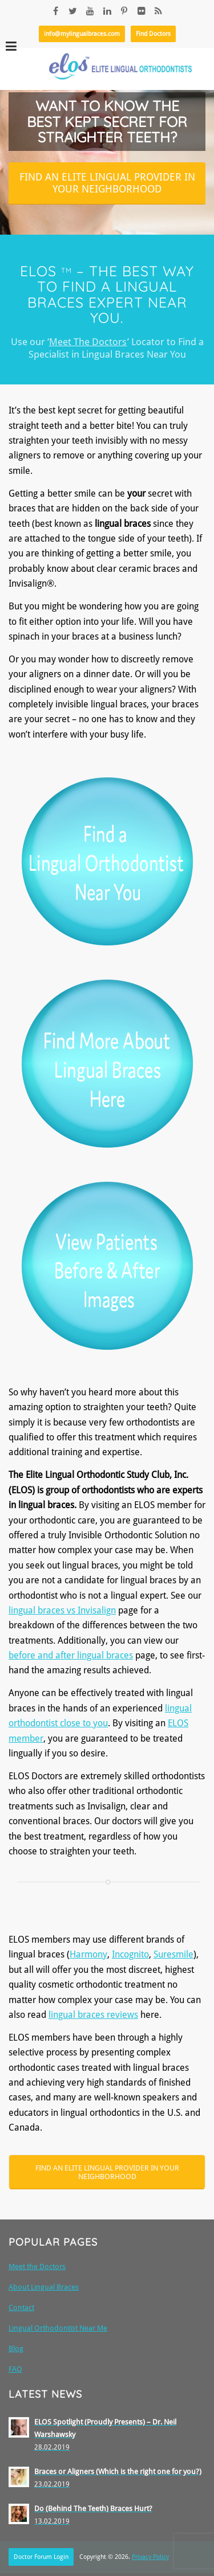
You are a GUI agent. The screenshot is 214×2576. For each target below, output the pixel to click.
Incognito (130, 1954)
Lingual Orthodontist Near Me (58, 2328)
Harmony (88, 1954)
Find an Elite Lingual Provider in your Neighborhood (107, 2172)
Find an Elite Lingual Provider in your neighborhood (107, 183)
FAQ (15, 2369)
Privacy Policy (150, 2557)
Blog (16, 2348)
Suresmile (173, 1954)
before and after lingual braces (71, 1655)
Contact (21, 2307)
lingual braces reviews (93, 2014)
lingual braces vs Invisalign (62, 1610)
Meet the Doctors (37, 2266)
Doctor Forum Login (41, 2557)
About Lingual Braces (44, 2287)
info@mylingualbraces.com (82, 34)
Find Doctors (153, 34)
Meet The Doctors (88, 341)
